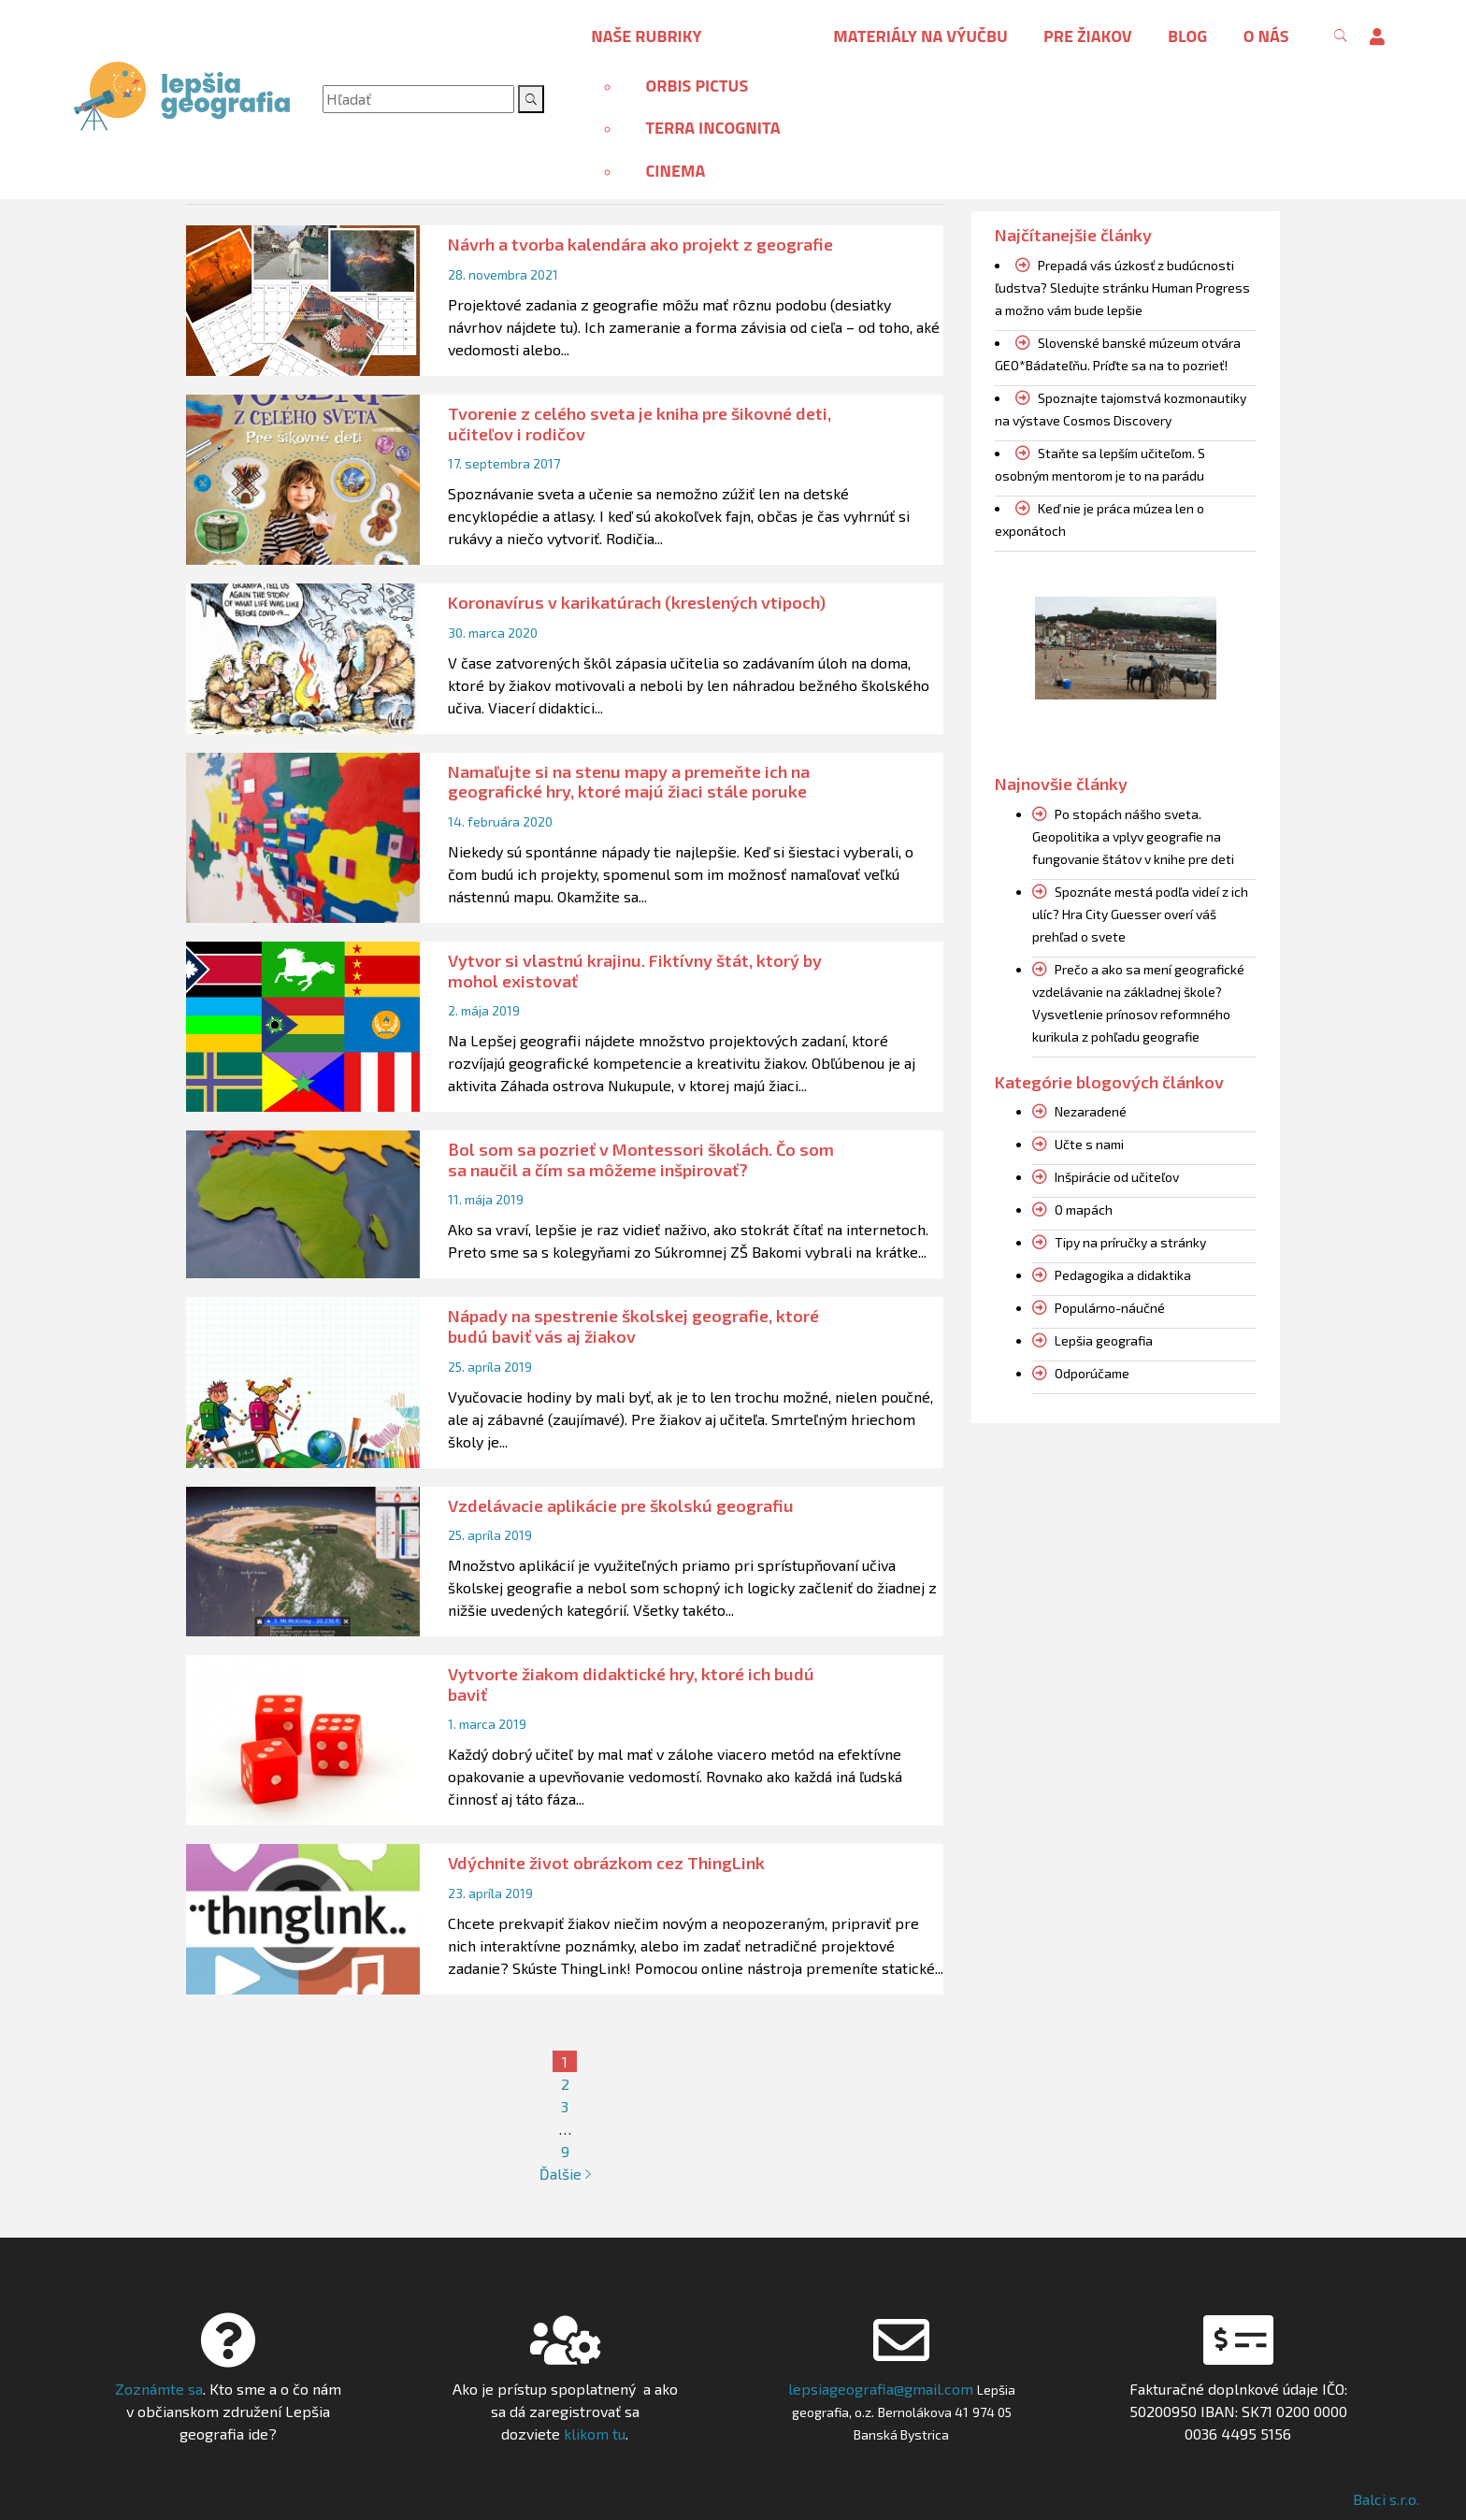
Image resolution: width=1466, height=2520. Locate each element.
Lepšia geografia (1104, 1340)
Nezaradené (1091, 1111)
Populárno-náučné (1110, 1308)
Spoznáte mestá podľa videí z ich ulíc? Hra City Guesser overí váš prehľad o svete (1140, 914)
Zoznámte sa (159, 2389)
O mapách (1084, 1209)
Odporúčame (1092, 1373)
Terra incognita (712, 127)
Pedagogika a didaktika (1123, 1275)
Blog (1187, 36)
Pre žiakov (1087, 36)
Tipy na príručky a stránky (1130, 1242)
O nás (1266, 36)
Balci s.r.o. (1386, 2499)
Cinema (675, 170)
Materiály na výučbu (920, 36)
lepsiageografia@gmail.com (880, 2389)
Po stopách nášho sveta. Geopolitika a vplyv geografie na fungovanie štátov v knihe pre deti (1133, 836)
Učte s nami (1089, 1144)
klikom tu (592, 2433)
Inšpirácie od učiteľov (1117, 1177)
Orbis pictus (696, 85)
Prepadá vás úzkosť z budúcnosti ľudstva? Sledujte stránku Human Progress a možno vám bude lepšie (1122, 287)
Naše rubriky (646, 36)
